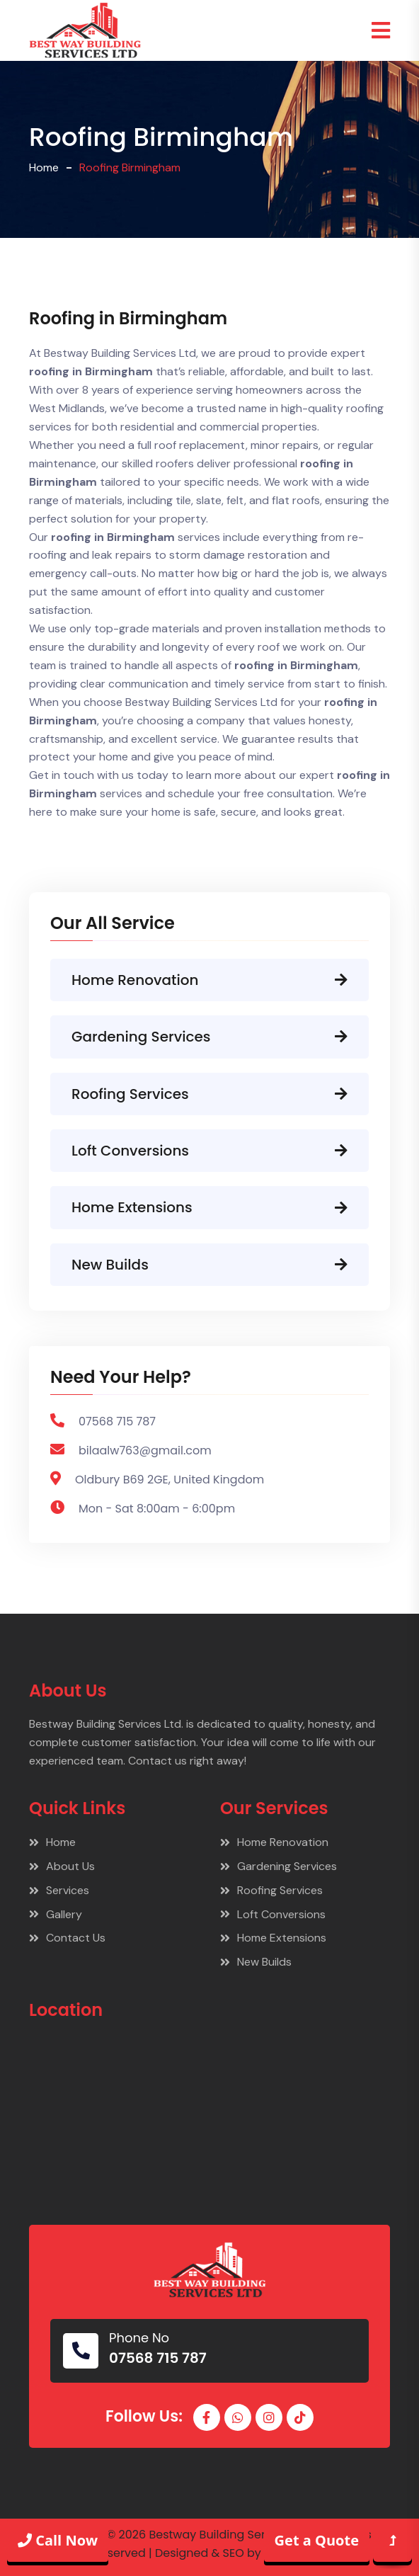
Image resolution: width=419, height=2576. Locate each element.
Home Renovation (209, 980)
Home (44, 167)
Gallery (55, 1914)
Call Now (58, 2540)
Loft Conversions (209, 1151)
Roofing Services (209, 1094)
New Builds (209, 1265)
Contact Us (67, 1937)
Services (59, 1890)
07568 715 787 (158, 2358)
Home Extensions (209, 1207)
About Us (62, 1866)
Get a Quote (317, 2540)
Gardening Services (209, 1037)
